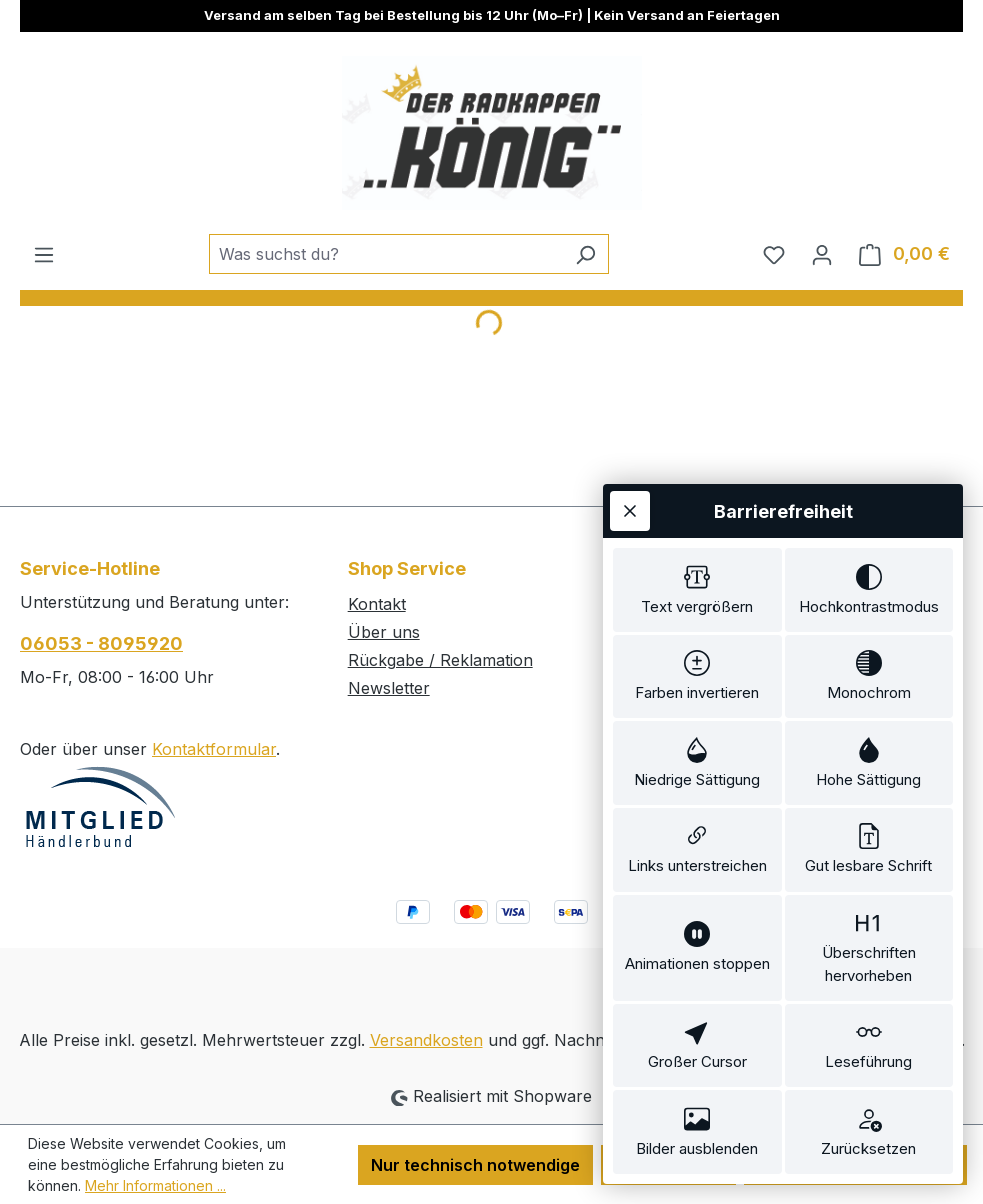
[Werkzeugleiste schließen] (630, 511)
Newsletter (389, 688)
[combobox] (386, 254)
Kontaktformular (214, 749)
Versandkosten (426, 1040)
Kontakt (377, 604)
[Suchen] (585, 254)
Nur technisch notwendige (475, 1165)
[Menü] (44, 254)
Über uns (384, 632)
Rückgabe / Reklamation (440, 660)
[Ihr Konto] (822, 254)
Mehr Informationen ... (155, 1185)
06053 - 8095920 (101, 643)
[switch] (697, 590)
